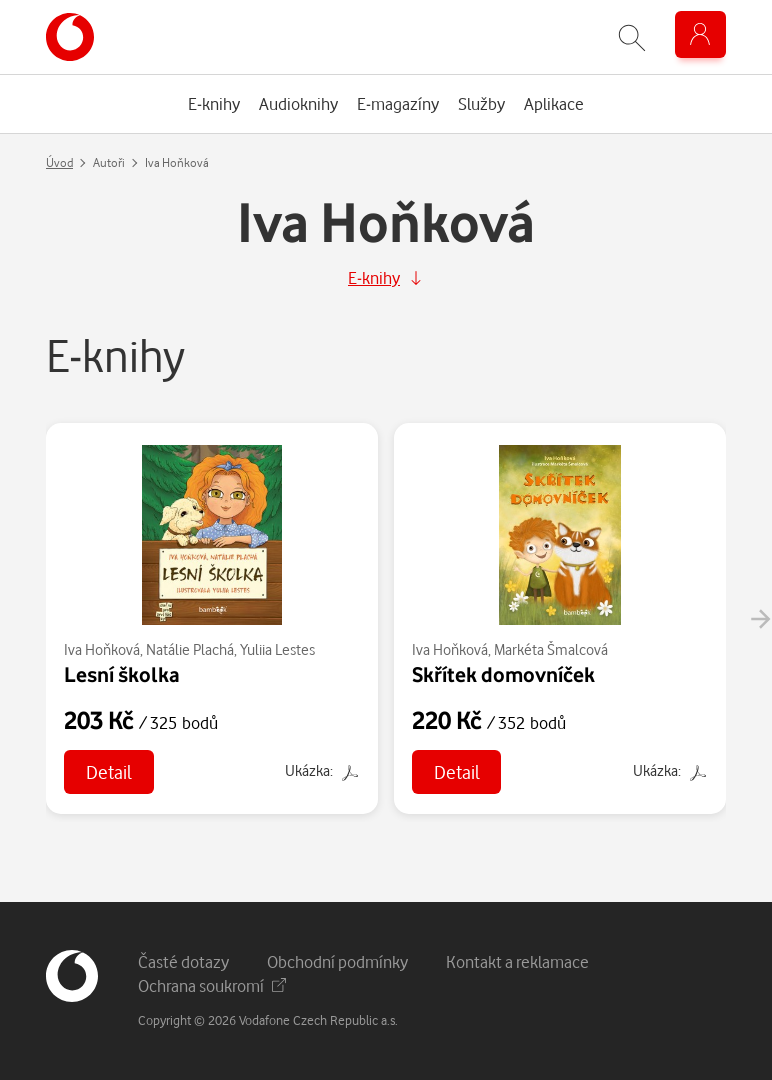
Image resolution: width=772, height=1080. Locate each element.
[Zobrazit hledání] (632, 37)
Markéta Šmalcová (551, 649)
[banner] (70, 37)
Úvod (59, 162)
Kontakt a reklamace (517, 961)
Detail (109, 771)
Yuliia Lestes (277, 649)
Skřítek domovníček (503, 674)
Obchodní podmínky (337, 961)
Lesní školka (122, 674)
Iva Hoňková (102, 649)
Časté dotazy (183, 961)
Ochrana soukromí (212, 985)
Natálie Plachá (190, 649)
